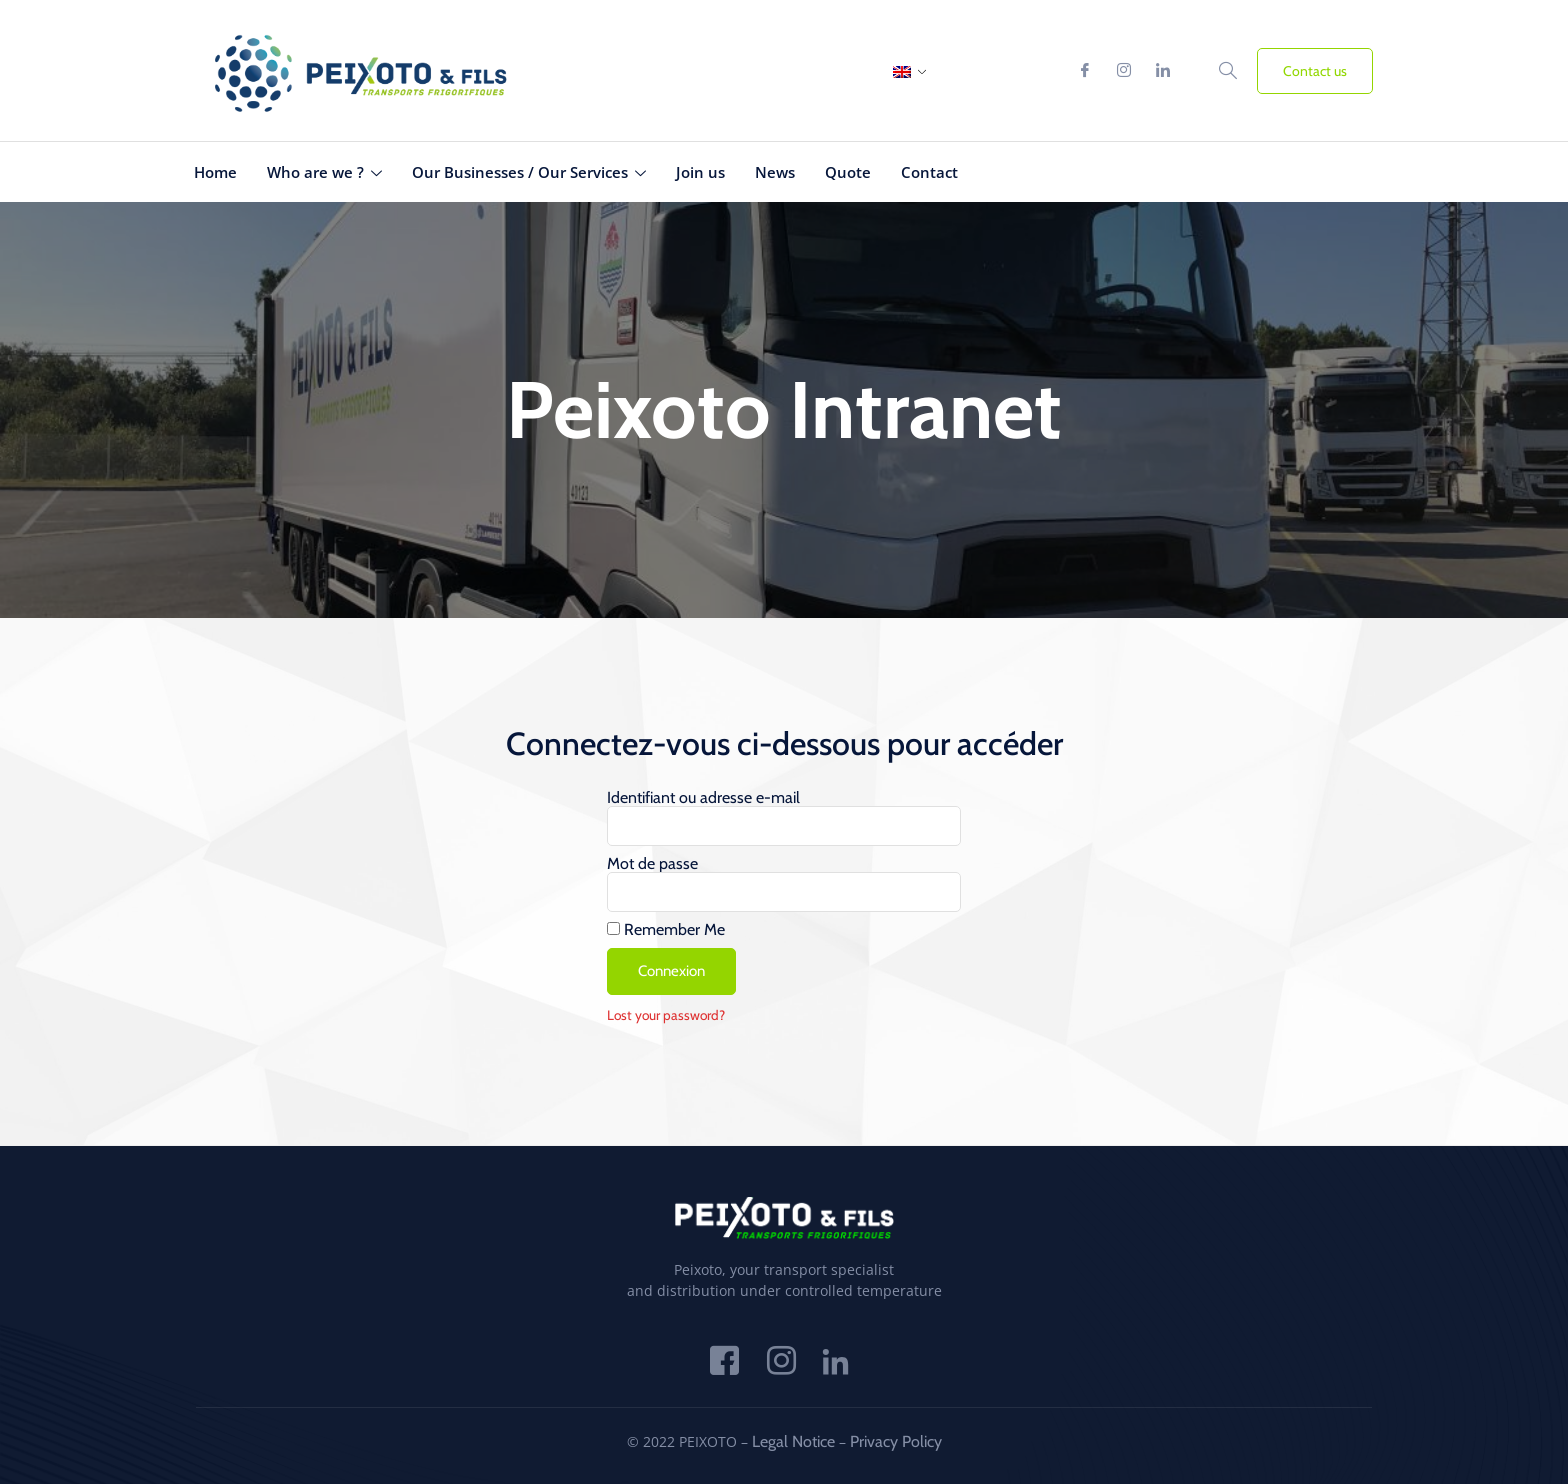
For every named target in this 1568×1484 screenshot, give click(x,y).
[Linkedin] (1163, 71)
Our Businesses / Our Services (529, 172)
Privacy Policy (896, 1441)
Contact (929, 172)
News (775, 172)
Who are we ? (324, 172)
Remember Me (666, 930)
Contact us (1315, 71)
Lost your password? (666, 1015)
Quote (848, 172)
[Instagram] (1124, 71)
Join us (700, 172)
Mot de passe (652, 864)
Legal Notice (793, 1441)
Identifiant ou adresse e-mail (703, 798)
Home (215, 172)
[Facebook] (1085, 71)
